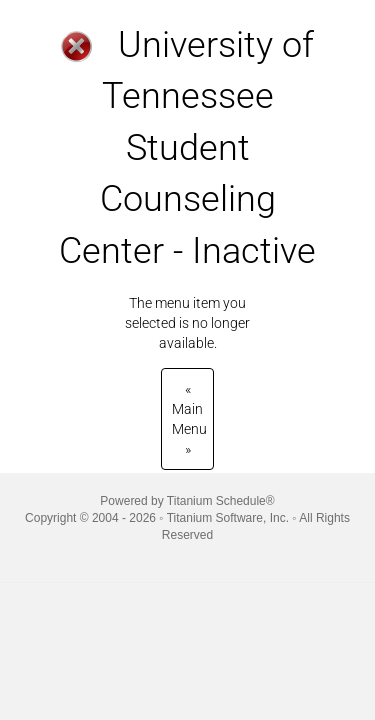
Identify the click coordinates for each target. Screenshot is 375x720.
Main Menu (189, 419)
